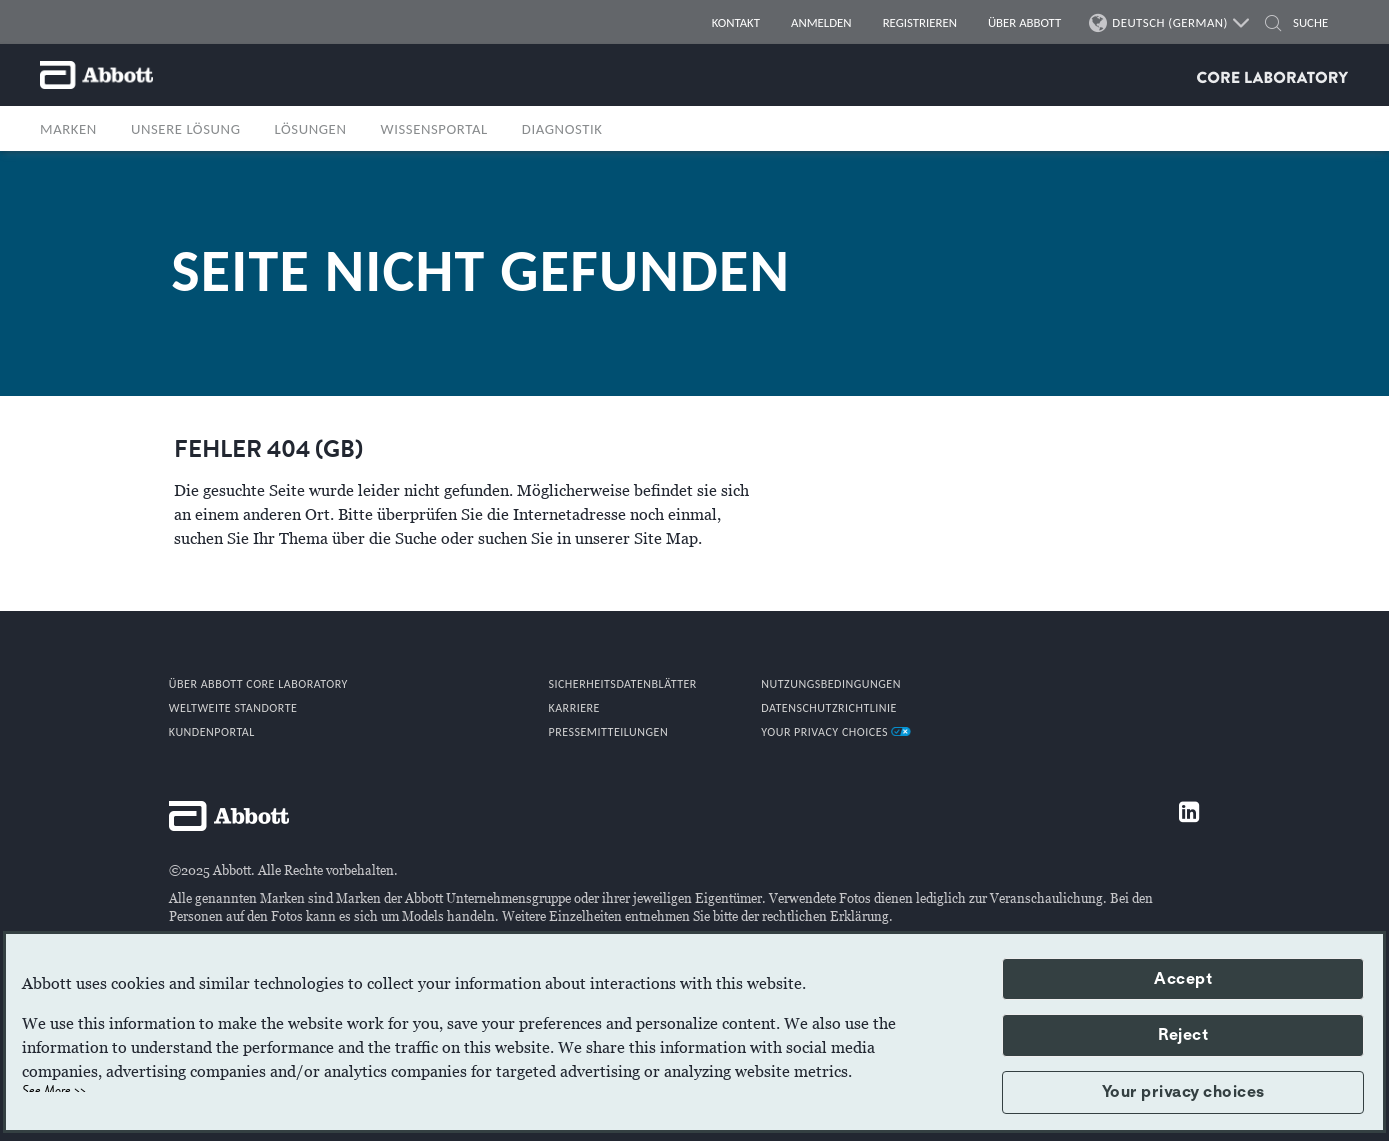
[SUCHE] (1273, 25)
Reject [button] (1183, 1035)
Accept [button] (1183, 979)
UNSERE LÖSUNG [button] (186, 129)
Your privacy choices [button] (1183, 1092)
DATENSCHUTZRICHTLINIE (829, 708)
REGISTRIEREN (920, 22)
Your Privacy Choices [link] (836, 732)
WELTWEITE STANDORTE (233, 708)
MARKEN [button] (68, 129)
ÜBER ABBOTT (1024, 22)
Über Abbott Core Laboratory (258, 684)
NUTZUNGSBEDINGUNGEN (831, 684)
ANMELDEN (821, 22)
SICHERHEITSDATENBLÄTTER (622, 684)
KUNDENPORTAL (212, 732)
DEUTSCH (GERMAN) (1170, 23)
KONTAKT (736, 22)
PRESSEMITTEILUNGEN (608, 732)
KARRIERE (573, 708)
